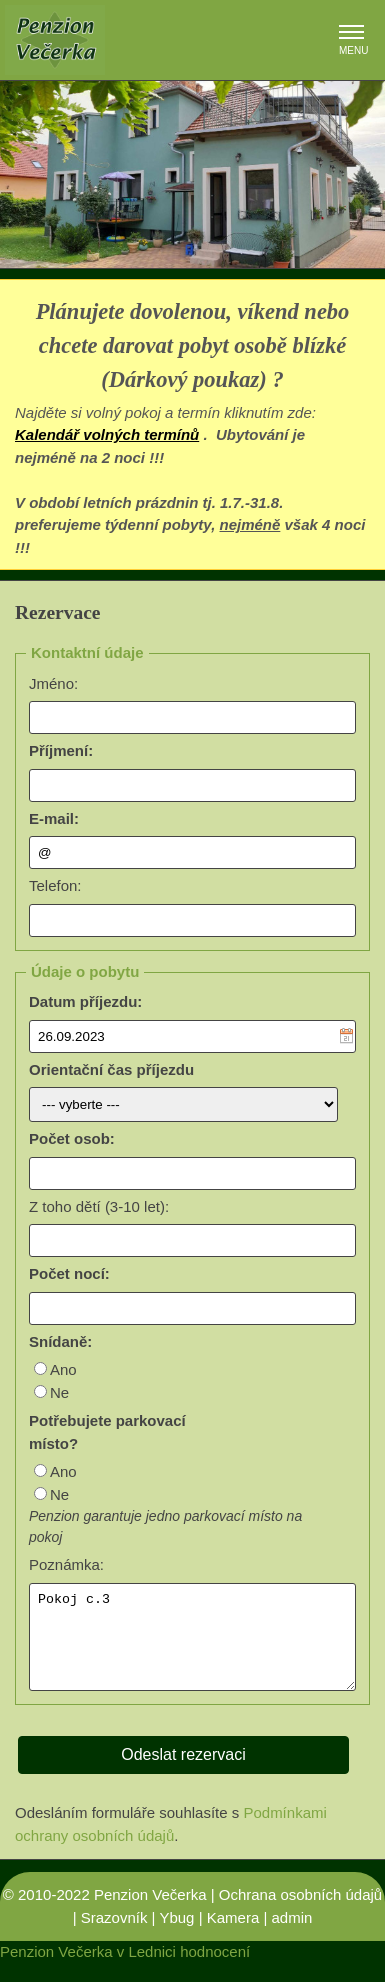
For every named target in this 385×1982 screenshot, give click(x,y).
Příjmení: (61, 750)
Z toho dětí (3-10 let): (99, 1206)
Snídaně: (60, 1341)
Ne (59, 1392)
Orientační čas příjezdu (111, 1069)
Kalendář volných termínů (107, 434)
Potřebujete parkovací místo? (107, 1432)
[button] (351, 33)
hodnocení (215, 1969)
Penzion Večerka (150, 1912)
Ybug (176, 1935)
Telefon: (55, 885)
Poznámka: (66, 1564)
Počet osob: (72, 1138)
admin (291, 1935)
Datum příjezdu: (85, 1001)
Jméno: (53, 683)
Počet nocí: (69, 1273)
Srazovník (114, 1935)
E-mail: (54, 818)
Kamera (233, 1935)
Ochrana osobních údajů (300, 1912)
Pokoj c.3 (192, 1646)
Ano (63, 1369)
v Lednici (146, 1969)
